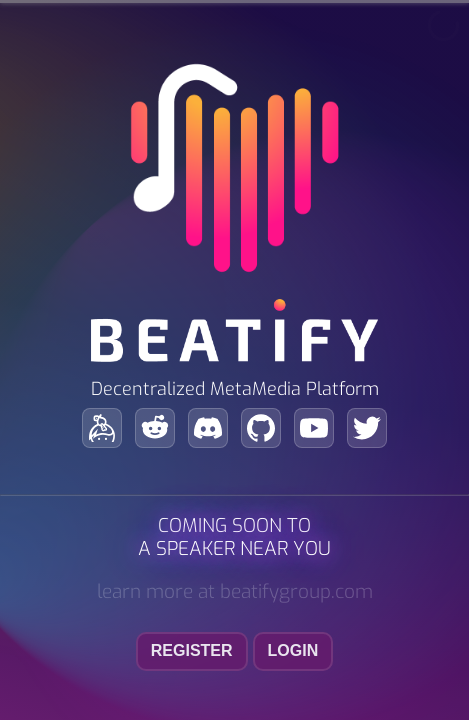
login (293, 650)
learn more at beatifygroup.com (235, 591)
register (192, 650)
